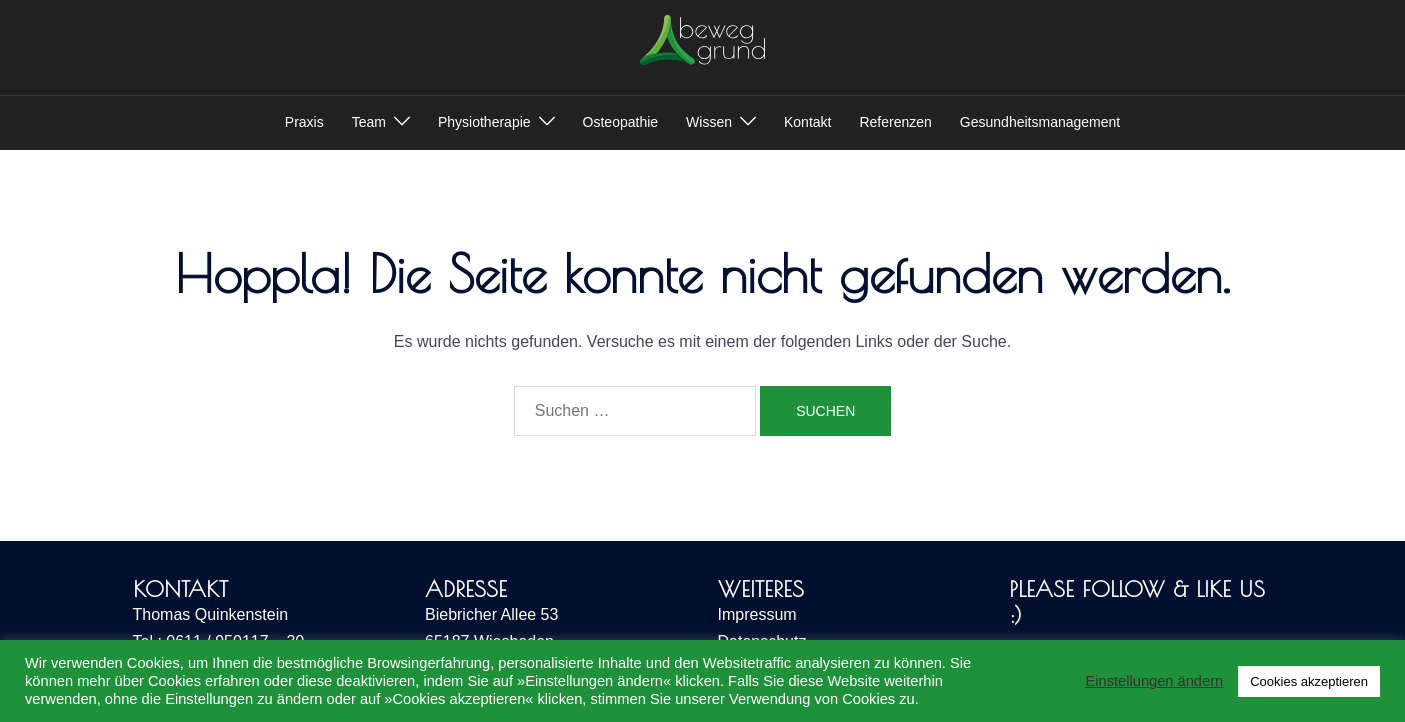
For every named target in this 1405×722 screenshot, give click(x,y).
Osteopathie (621, 122)
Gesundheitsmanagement (1040, 122)
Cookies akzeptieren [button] (1309, 681)
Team (369, 122)
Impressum (757, 614)
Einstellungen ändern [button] (1154, 681)
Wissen (709, 122)
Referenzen (895, 122)
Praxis (304, 122)
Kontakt (807, 122)
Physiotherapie (484, 122)
